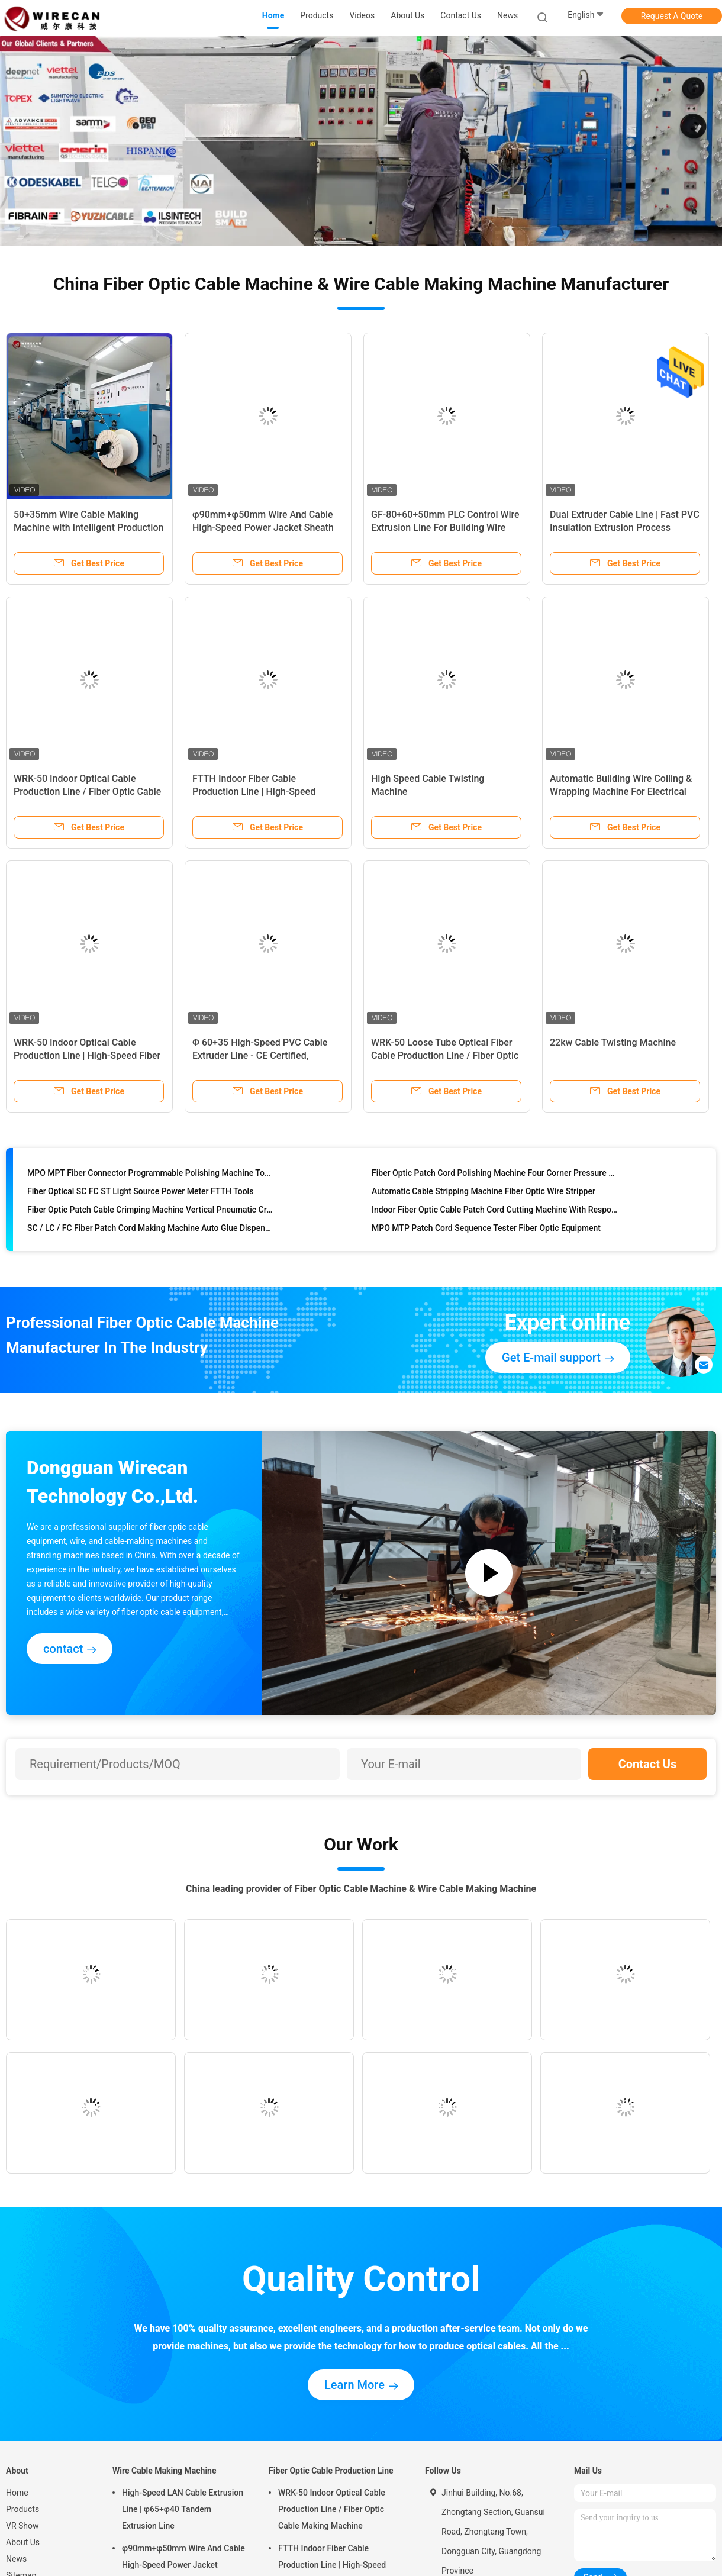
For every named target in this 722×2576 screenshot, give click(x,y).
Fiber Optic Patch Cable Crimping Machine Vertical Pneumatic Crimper (150, 1211)
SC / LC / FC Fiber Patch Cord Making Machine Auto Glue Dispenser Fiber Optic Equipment (150, 1229)
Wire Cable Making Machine (164, 2470)
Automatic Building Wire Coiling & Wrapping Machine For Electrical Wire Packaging (621, 791)
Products (22, 2509)
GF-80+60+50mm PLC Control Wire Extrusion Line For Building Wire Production (445, 527)
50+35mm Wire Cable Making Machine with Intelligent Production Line (88, 527)
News (16, 2559)
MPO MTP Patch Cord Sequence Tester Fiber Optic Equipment (486, 1229)
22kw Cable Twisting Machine (613, 1042)
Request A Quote (671, 16)
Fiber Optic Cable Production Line (331, 2470)
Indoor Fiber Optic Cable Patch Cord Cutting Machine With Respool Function (495, 1211)
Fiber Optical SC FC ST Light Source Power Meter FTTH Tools (140, 1193)
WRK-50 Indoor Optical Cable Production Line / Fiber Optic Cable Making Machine (87, 791)
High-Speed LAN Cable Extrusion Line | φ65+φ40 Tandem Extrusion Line (182, 2509)
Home (17, 2492)
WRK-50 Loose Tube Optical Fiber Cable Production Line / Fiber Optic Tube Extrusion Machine (444, 1055)
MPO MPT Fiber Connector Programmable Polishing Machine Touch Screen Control (150, 1174)
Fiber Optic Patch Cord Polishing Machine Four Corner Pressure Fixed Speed (495, 1174)
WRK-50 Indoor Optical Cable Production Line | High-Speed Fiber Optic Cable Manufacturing (87, 1055)
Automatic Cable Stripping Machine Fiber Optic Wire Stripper (483, 1193)
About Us (23, 2542)
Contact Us (647, 1764)
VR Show (22, 2525)
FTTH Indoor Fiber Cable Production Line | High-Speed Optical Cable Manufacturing (253, 791)
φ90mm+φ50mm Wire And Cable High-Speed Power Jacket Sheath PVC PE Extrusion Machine (263, 527)
